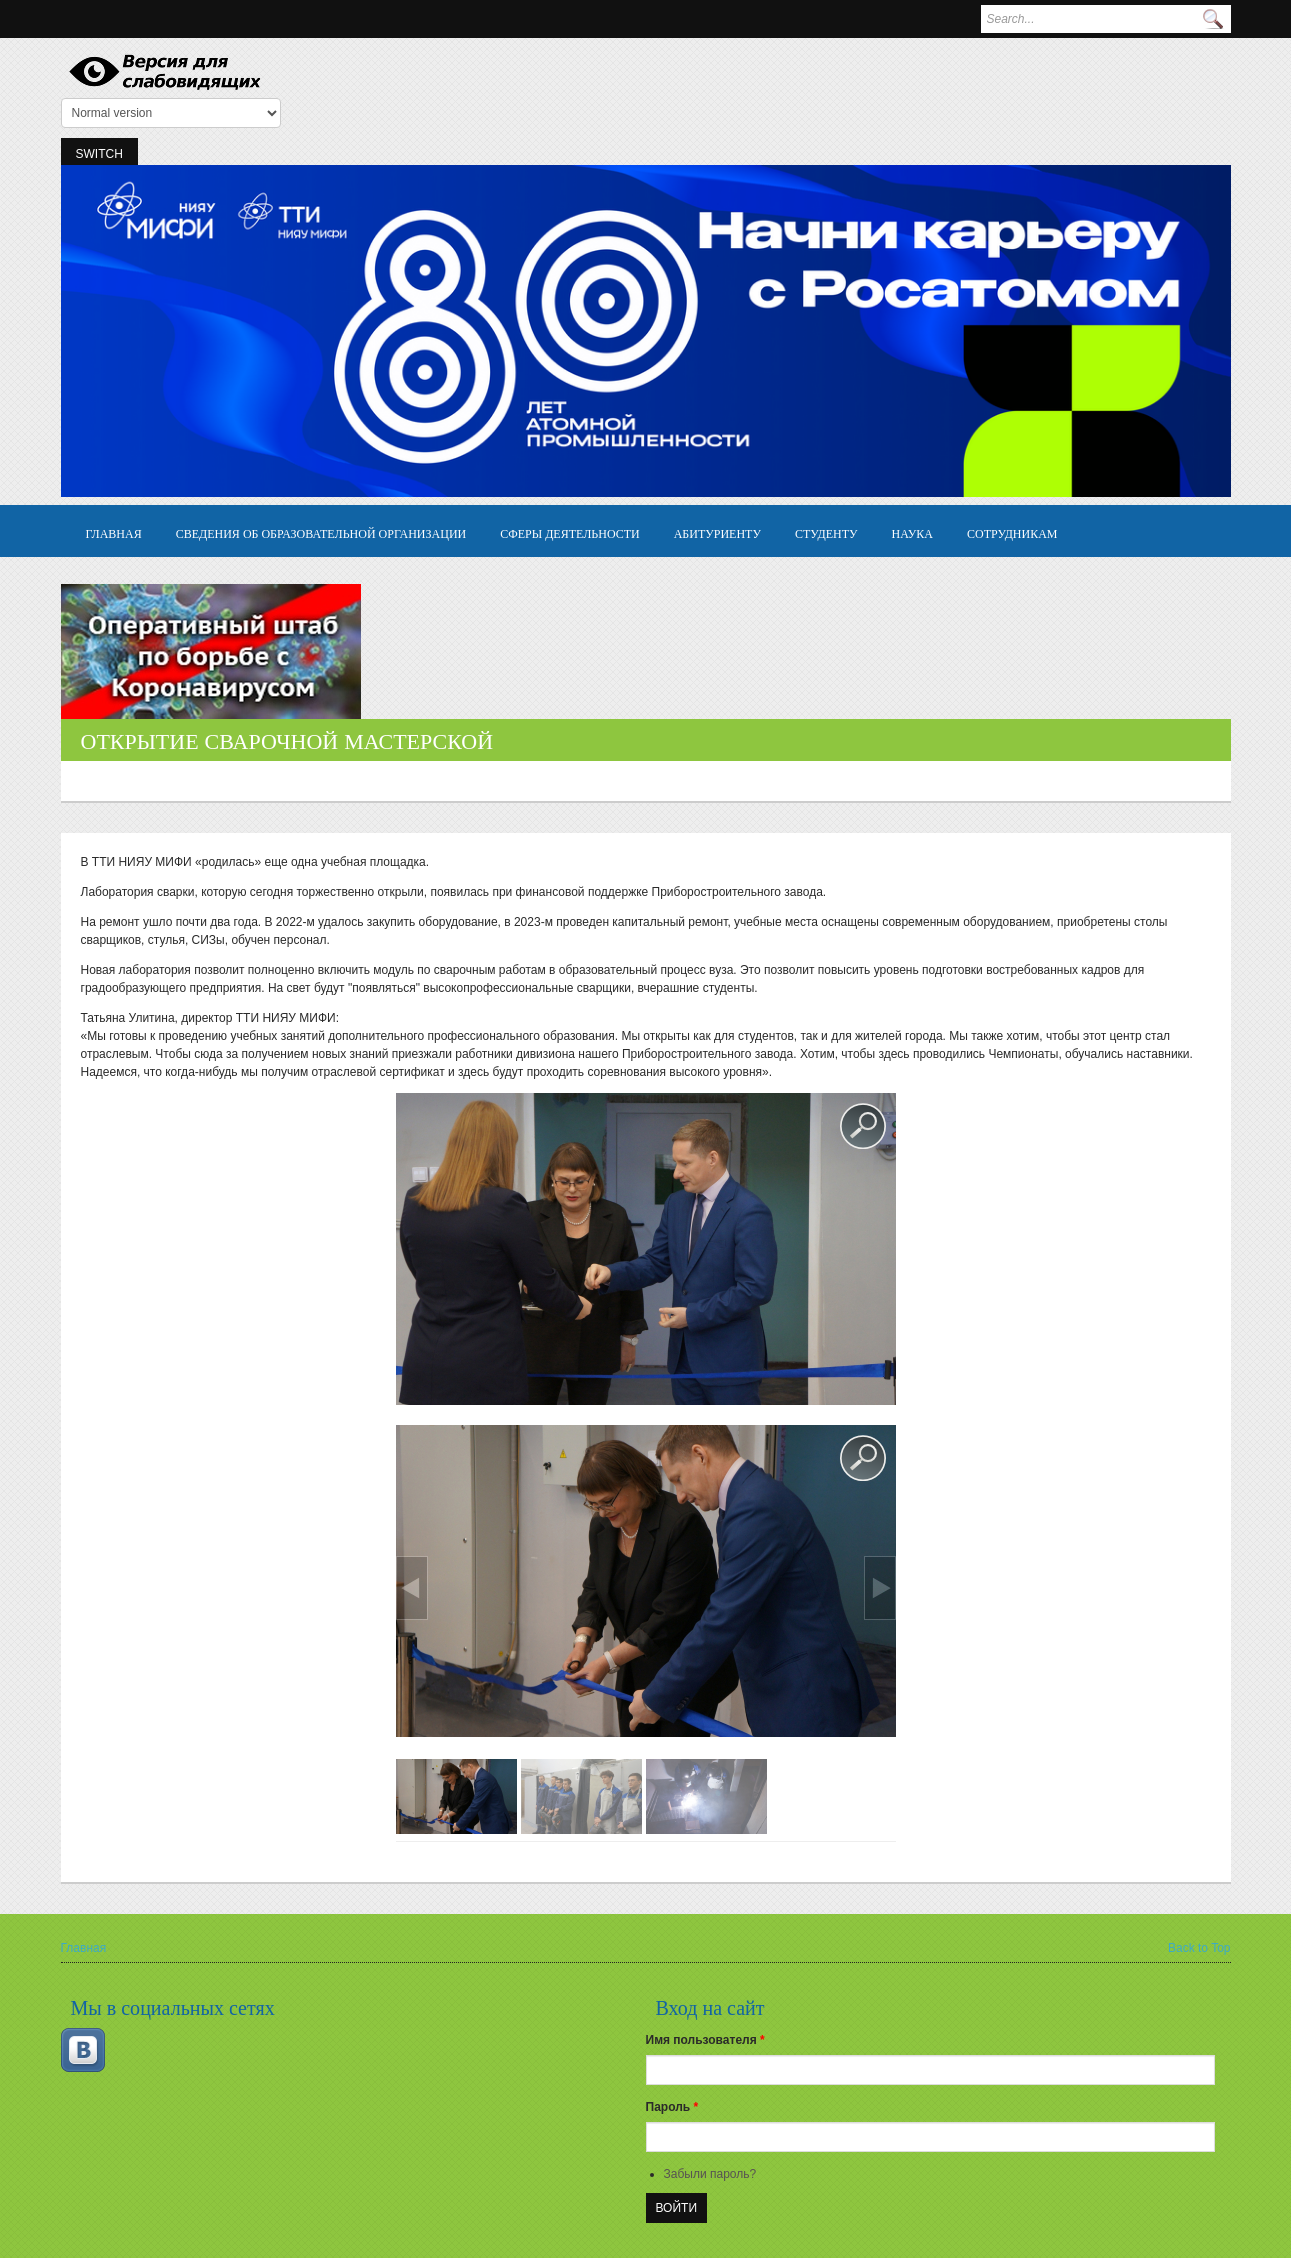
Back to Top (1199, 1948)
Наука (912, 532)
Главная (114, 532)
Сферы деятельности (569, 532)
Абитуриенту (717, 532)
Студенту (826, 532)
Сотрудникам (1012, 532)
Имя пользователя (705, 2040)
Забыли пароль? (710, 2174)
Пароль (672, 2107)
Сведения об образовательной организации (321, 532)
